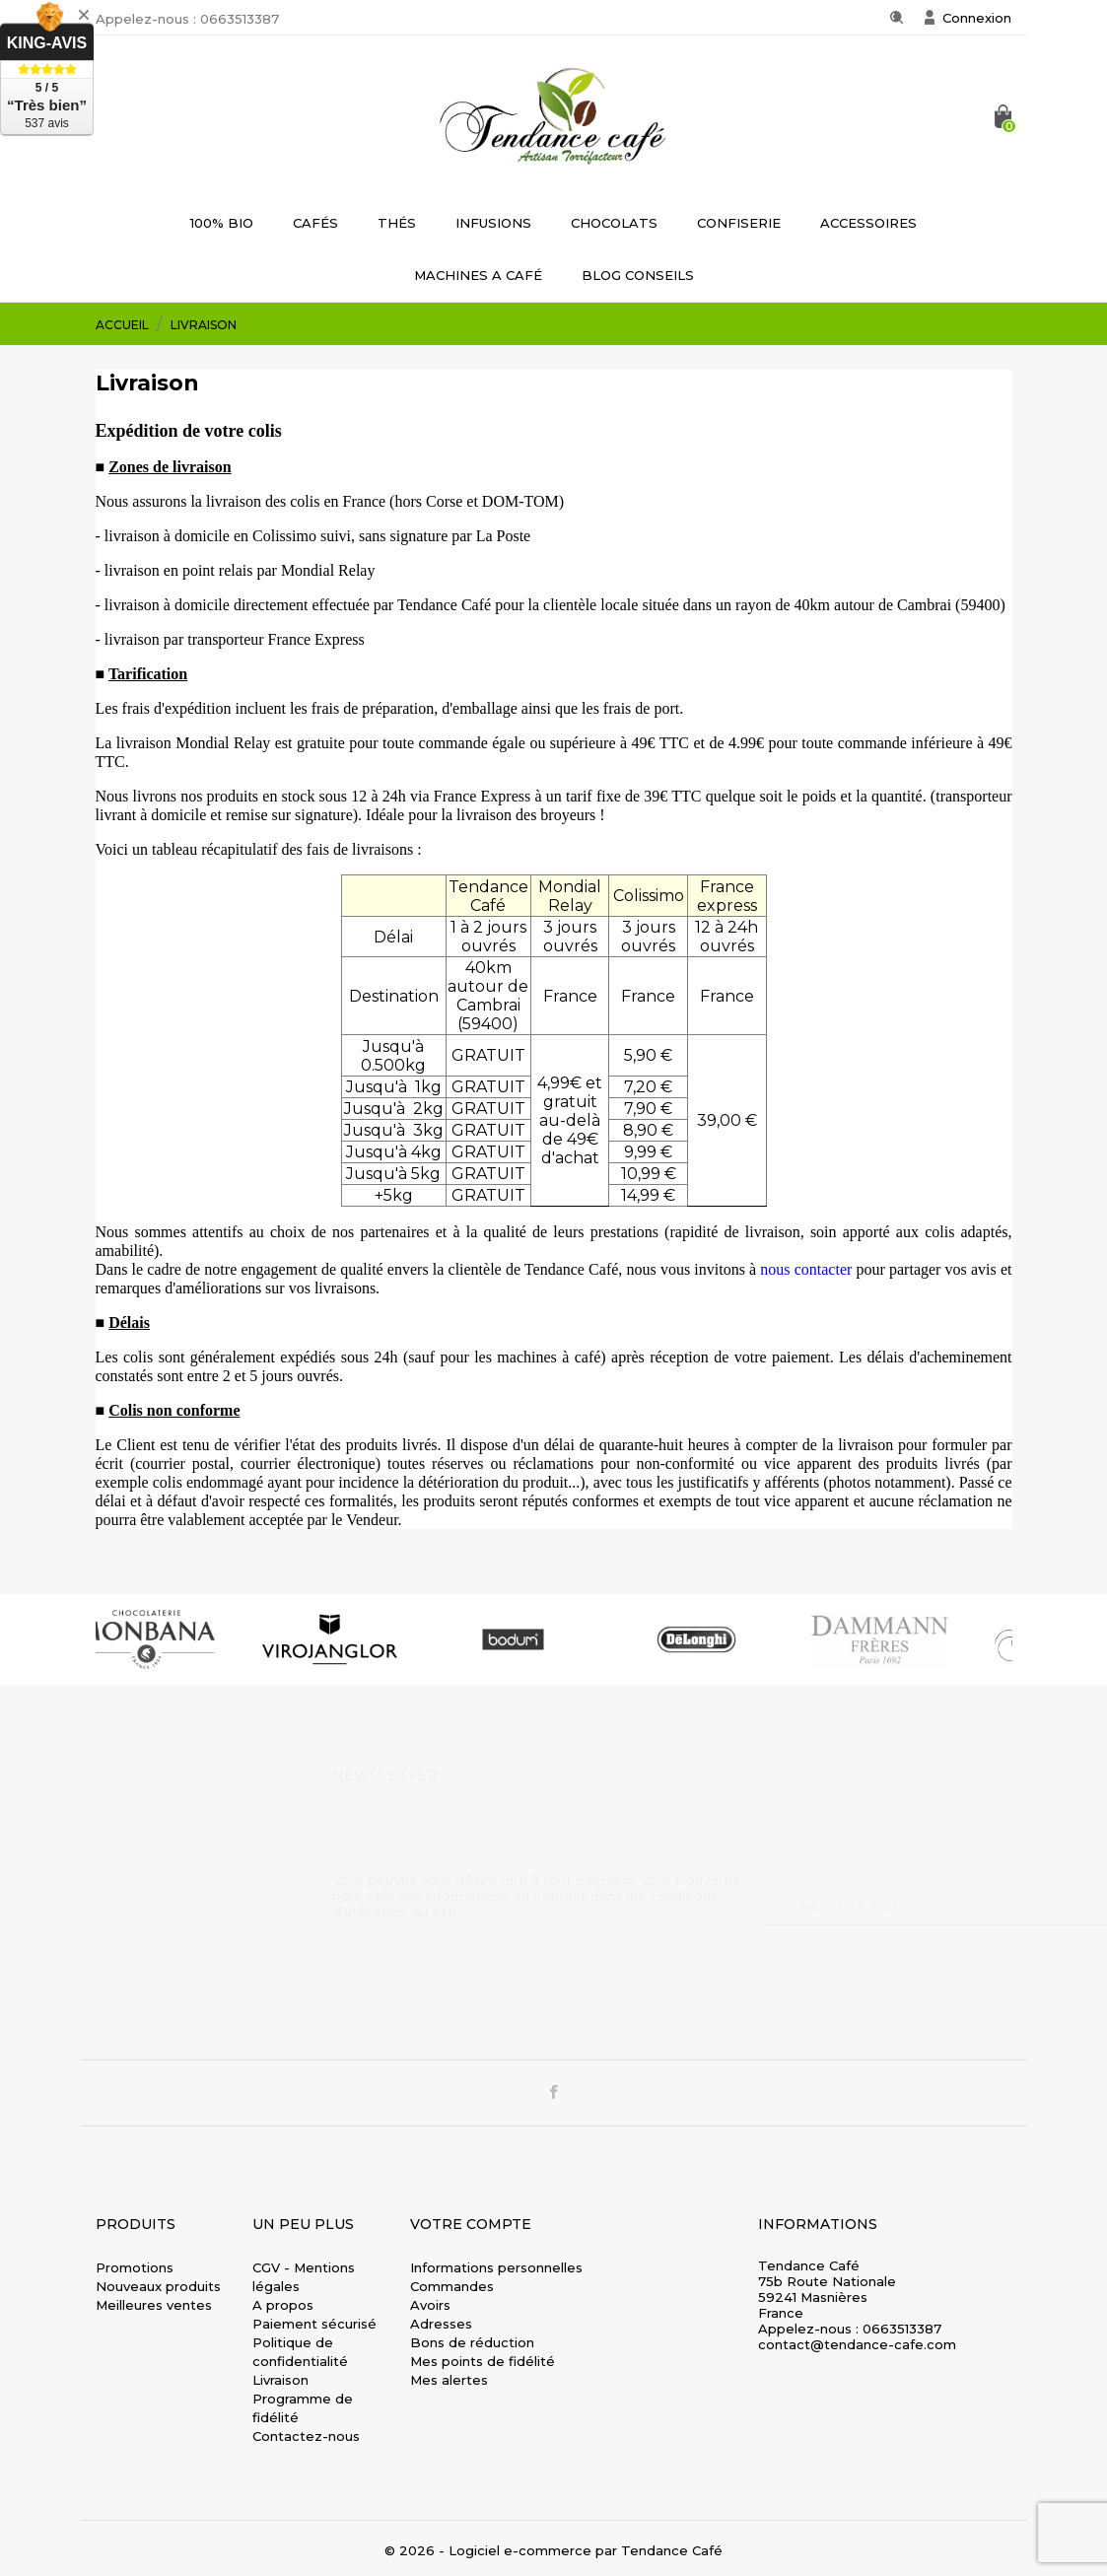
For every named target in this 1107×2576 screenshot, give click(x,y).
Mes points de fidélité (482, 2361)
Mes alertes (449, 2380)
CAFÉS (315, 223)
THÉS (397, 223)
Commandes (452, 2286)
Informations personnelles (496, 2267)
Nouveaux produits (158, 2286)
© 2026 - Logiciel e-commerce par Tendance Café (553, 2550)
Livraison (280, 2380)
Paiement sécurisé (314, 2324)
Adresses (441, 2324)
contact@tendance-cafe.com (857, 2344)
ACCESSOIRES (868, 223)
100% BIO (221, 223)
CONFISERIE (739, 223)
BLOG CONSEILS (638, 275)
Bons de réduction (472, 2342)
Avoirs (430, 2305)
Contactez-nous (306, 2436)
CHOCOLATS (614, 223)
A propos (282, 2305)
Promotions (134, 2267)
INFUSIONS (493, 223)
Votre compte (470, 2224)
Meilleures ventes (154, 2305)
